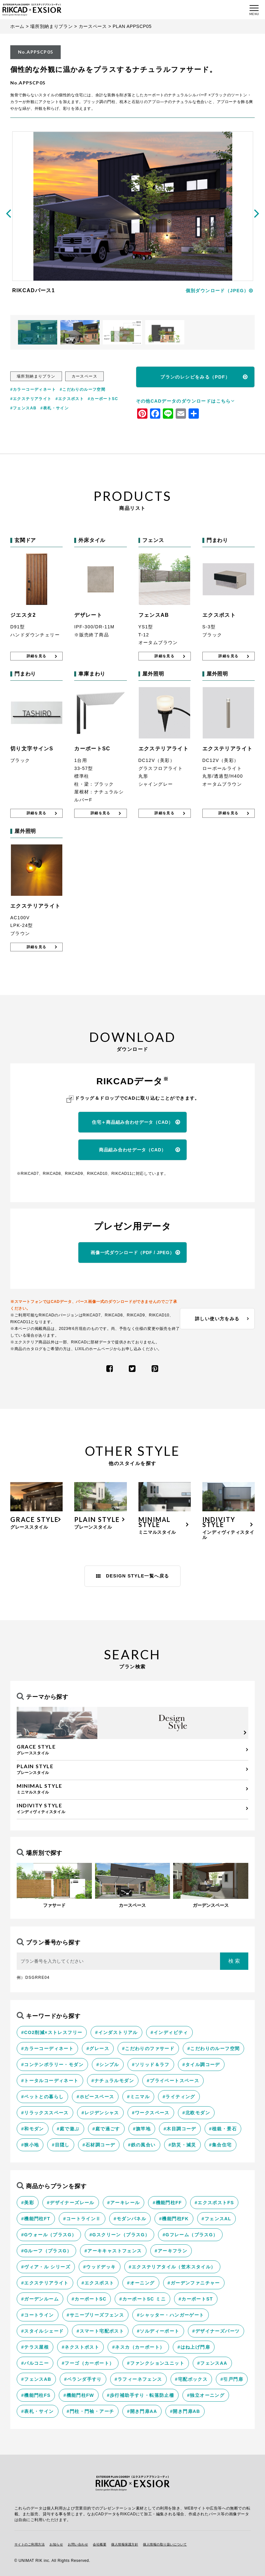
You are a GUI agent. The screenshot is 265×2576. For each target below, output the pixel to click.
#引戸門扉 (231, 2379)
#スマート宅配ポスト (100, 2331)
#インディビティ (169, 2032)
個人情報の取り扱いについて (165, 2544)
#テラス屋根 (35, 2347)
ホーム (17, 26)
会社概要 (99, 2544)
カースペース (93, 26)
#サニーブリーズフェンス (95, 2315)
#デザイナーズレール (70, 2202)
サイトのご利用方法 (29, 2544)
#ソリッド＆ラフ (151, 2064)
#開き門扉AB (185, 2411)
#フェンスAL (216, 2218)
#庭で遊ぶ (68, 2128)
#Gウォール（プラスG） (48, 2234)
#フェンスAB (23, 408)
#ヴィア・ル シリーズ (45, 2266)
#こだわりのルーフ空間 (82, 389)
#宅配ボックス (191, 2379)
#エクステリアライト (31, 399)
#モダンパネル (130, 2218)
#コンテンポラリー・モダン (52, 2064)
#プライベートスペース (173, 2080)
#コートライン (37, 2315)
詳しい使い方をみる (217, 1318)
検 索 (234, 1961)
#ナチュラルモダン (113, 2080)
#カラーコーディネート (33, 389)
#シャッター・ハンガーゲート (170, 2315)
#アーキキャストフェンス (113, 2250)
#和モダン (32, 2128)
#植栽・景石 (223, 2128)
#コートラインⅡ (82, 2218)
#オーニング (141, 2282)
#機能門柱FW (78, 2395)
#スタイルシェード (42, 2331)
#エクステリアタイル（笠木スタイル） (172, 2266)
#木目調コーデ (179, 2128)
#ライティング (179, 2096)
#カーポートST (196, 2298)
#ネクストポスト (80, 2347)
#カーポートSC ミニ (142, 2298)
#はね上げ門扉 (193, 2347)
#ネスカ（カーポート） (138, 2347)
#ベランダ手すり (83, 2379)
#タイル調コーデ (201, 2064)
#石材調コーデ (99, 2144)
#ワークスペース (151, 2112)
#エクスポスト (70, 399)
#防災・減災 (182, 2144)
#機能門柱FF (167, 2202)
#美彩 (27, 2202)
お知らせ (56, 2544)
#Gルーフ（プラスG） (46, 2250)
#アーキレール (123, 2202)
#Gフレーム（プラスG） (190, 2234)
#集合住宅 (220, 2144)
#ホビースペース (95, 2096)
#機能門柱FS (35, 2395)
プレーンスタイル (131, 1769)
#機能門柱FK (174, 2218)
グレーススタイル (131, 1749)
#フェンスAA (212, 2363)
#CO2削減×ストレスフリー (51, 2032)
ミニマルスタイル (131, 1788)
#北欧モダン (196, 2112)
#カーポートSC (103, 399)
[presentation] (8, 213)
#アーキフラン (171, 2250)
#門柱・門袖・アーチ (90, 2411)
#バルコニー (35, 2363)
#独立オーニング (206, 2395)
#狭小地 (30, 2144)
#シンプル (107, 2064)
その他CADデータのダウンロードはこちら (185, 401)
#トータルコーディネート (50, 2080)
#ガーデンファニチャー (194, 2282)
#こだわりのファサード (148, 2048)
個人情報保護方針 (124, 2544)
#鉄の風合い (141, 2144)
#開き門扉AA (142, 2411)
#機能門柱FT (35, 2218)
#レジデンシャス (100, 2112)
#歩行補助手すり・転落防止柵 (140, 2395)
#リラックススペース (45, 2112)
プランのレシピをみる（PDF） (195, 377)
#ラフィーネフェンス (138, 2379)
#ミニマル (138, 2096)
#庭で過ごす (106, 2128)
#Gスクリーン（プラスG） (119, 2234)
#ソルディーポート (158, 2331)
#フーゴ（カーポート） (88, 2363)
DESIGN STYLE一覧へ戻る (132, 1575)
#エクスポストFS (214, 2202)
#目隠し (60, 2144)
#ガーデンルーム (40, 2298)
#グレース (97, 2048)
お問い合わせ (78, 2544)
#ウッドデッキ (99, 2266)
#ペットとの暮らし (42, 2096)
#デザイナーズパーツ (216, 2331)
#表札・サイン (54, 408)
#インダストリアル (116, 2032)
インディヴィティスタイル (131, 1808)
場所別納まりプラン (51, 26)
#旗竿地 (142, 2128)
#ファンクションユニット (155, 2363)
